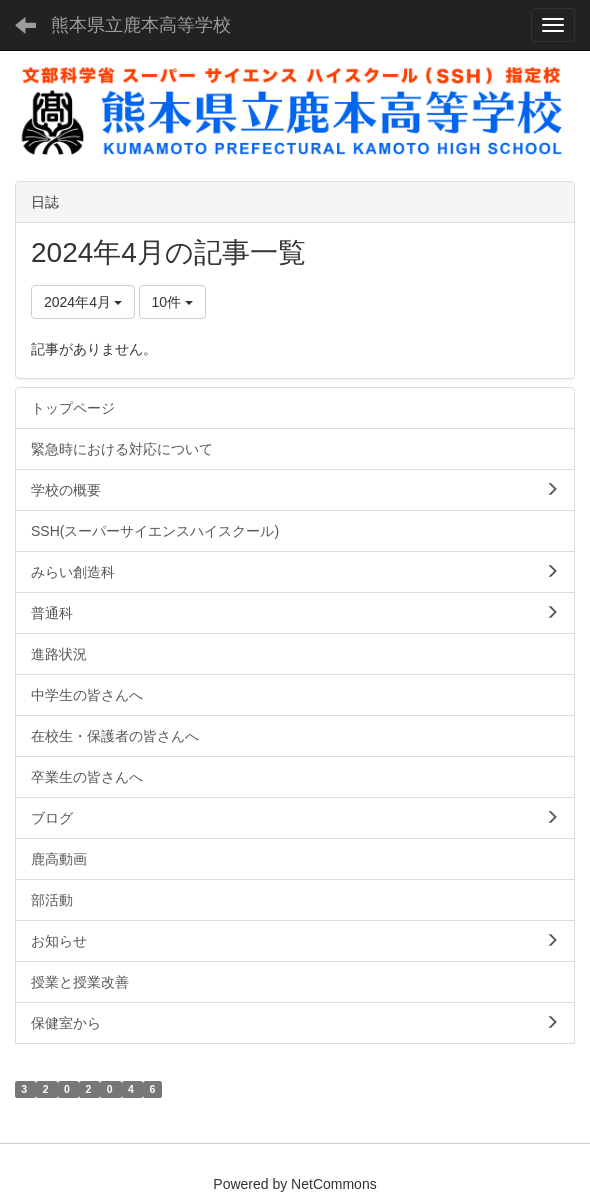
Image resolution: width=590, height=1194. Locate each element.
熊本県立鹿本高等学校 (141, 25)
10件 (172, 302)
